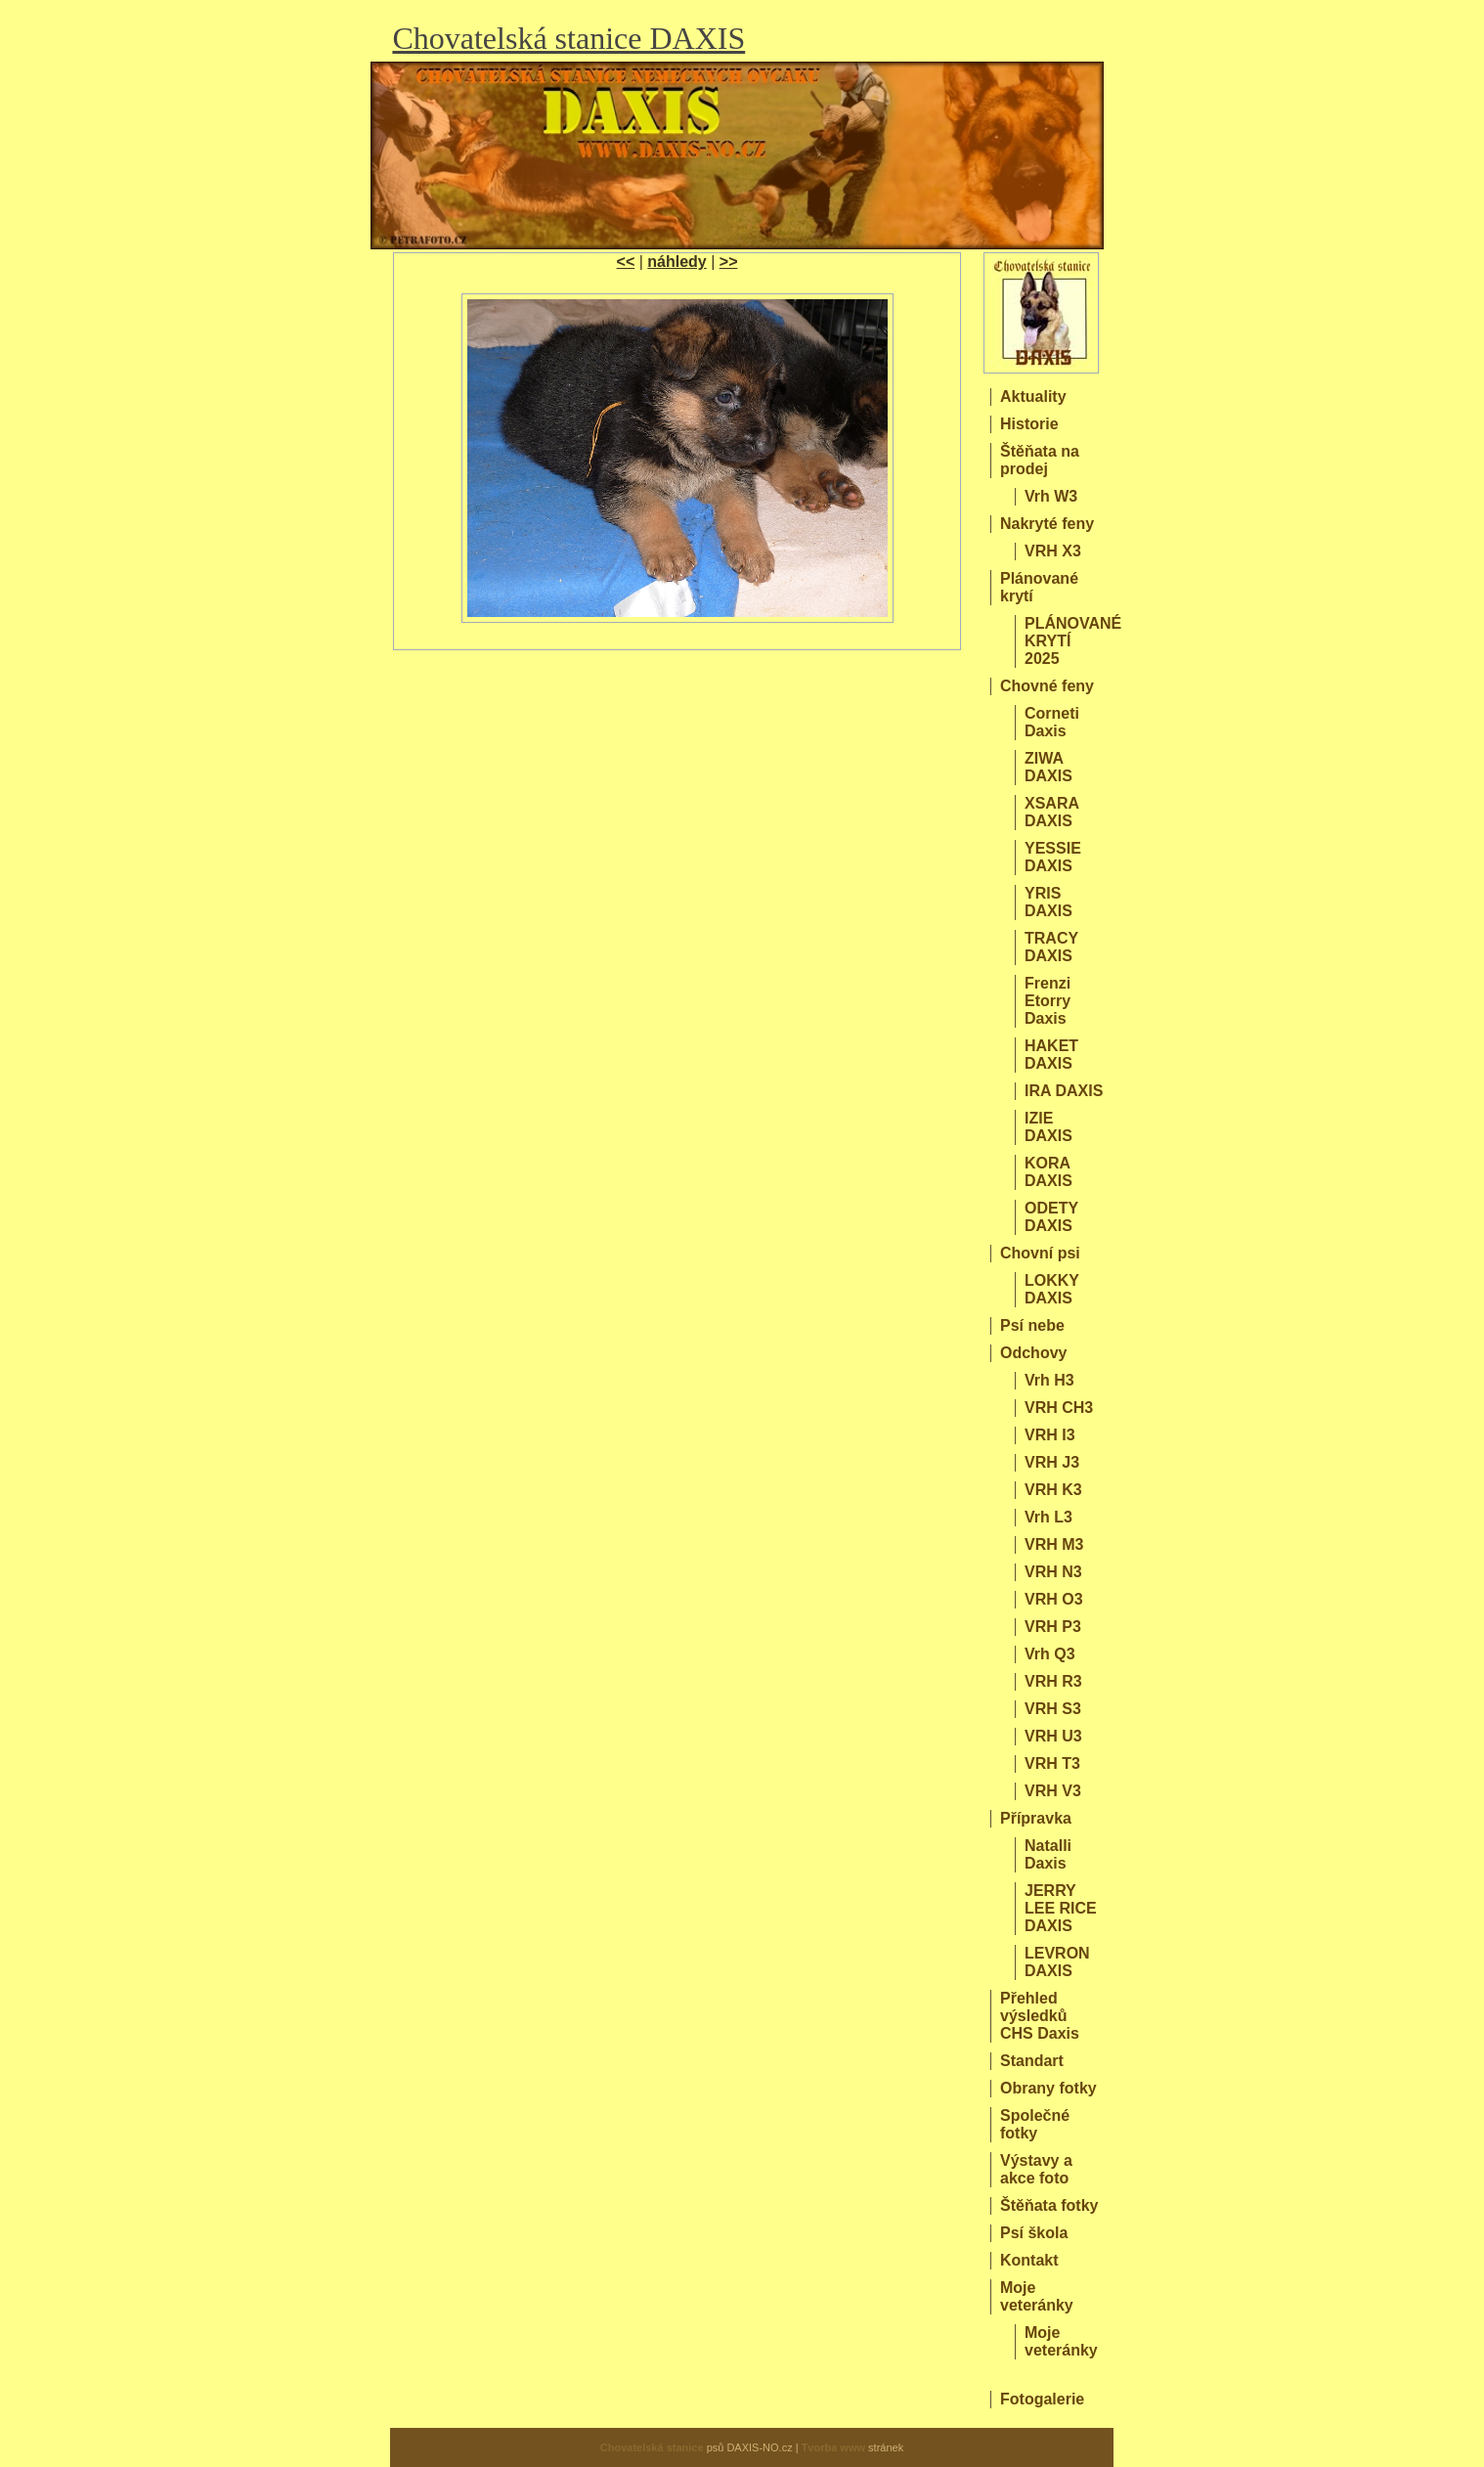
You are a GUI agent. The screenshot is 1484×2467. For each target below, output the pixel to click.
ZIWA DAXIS (1048, 767)
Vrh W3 (1051, 496)
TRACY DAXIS (1051, 947)
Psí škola (1034, 2233)
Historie (1029, 424)
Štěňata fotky (1049, 2205)
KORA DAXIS (1048, 1172)
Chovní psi (1040, 1253)
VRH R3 (1053, 1681)
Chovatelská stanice (652, 2447)
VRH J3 (1052, 1462)
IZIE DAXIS (1048, 1127)
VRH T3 (1052, 1763)
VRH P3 (1053, 1626)
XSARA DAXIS (1051, 812)
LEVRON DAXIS (1057, 1962)
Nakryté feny (1047, 523)
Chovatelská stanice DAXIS (568, 38)
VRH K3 (1053, 1489)
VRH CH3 (1059, 1407)
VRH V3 (1053, 1791)
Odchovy (1033, 1352)
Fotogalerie (1042, 2399)
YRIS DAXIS (1048, 902)
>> (729, 261)
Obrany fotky (1048, 2088)
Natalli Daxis (1048, 1854)
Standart (1032, 2060)
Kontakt (1029, 2260)
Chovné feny (1047, 686)
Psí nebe (1032, 1325)
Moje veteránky (1036, 2296)
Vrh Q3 (1050, 1654)
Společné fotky (1034, 2124)
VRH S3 (1053, 1708)
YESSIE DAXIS (1053, 857)
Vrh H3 (1049, 1380)
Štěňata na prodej (1039, 460)
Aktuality (1033, 396)
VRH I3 (1050, 1435)
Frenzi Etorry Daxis (1047, 1001)
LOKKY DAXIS (1052, 1289)
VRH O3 (1054, 1599)
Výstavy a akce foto (1036, 2169)
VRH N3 (1053, 1572)
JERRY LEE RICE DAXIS (1061, 1908)
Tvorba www (833, 2447)
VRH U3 (1053, 1736)
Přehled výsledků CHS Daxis (1039, 2016)
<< (626, 261)
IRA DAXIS (1064, 1090)
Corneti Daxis (1052, 722)
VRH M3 (1054, 1544)
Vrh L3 (1048, 1517)
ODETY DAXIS (1051, 1217)
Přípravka (1035, 1818)
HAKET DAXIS (1051, 1054)
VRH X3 (1053, 551)
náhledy (676, 261)
